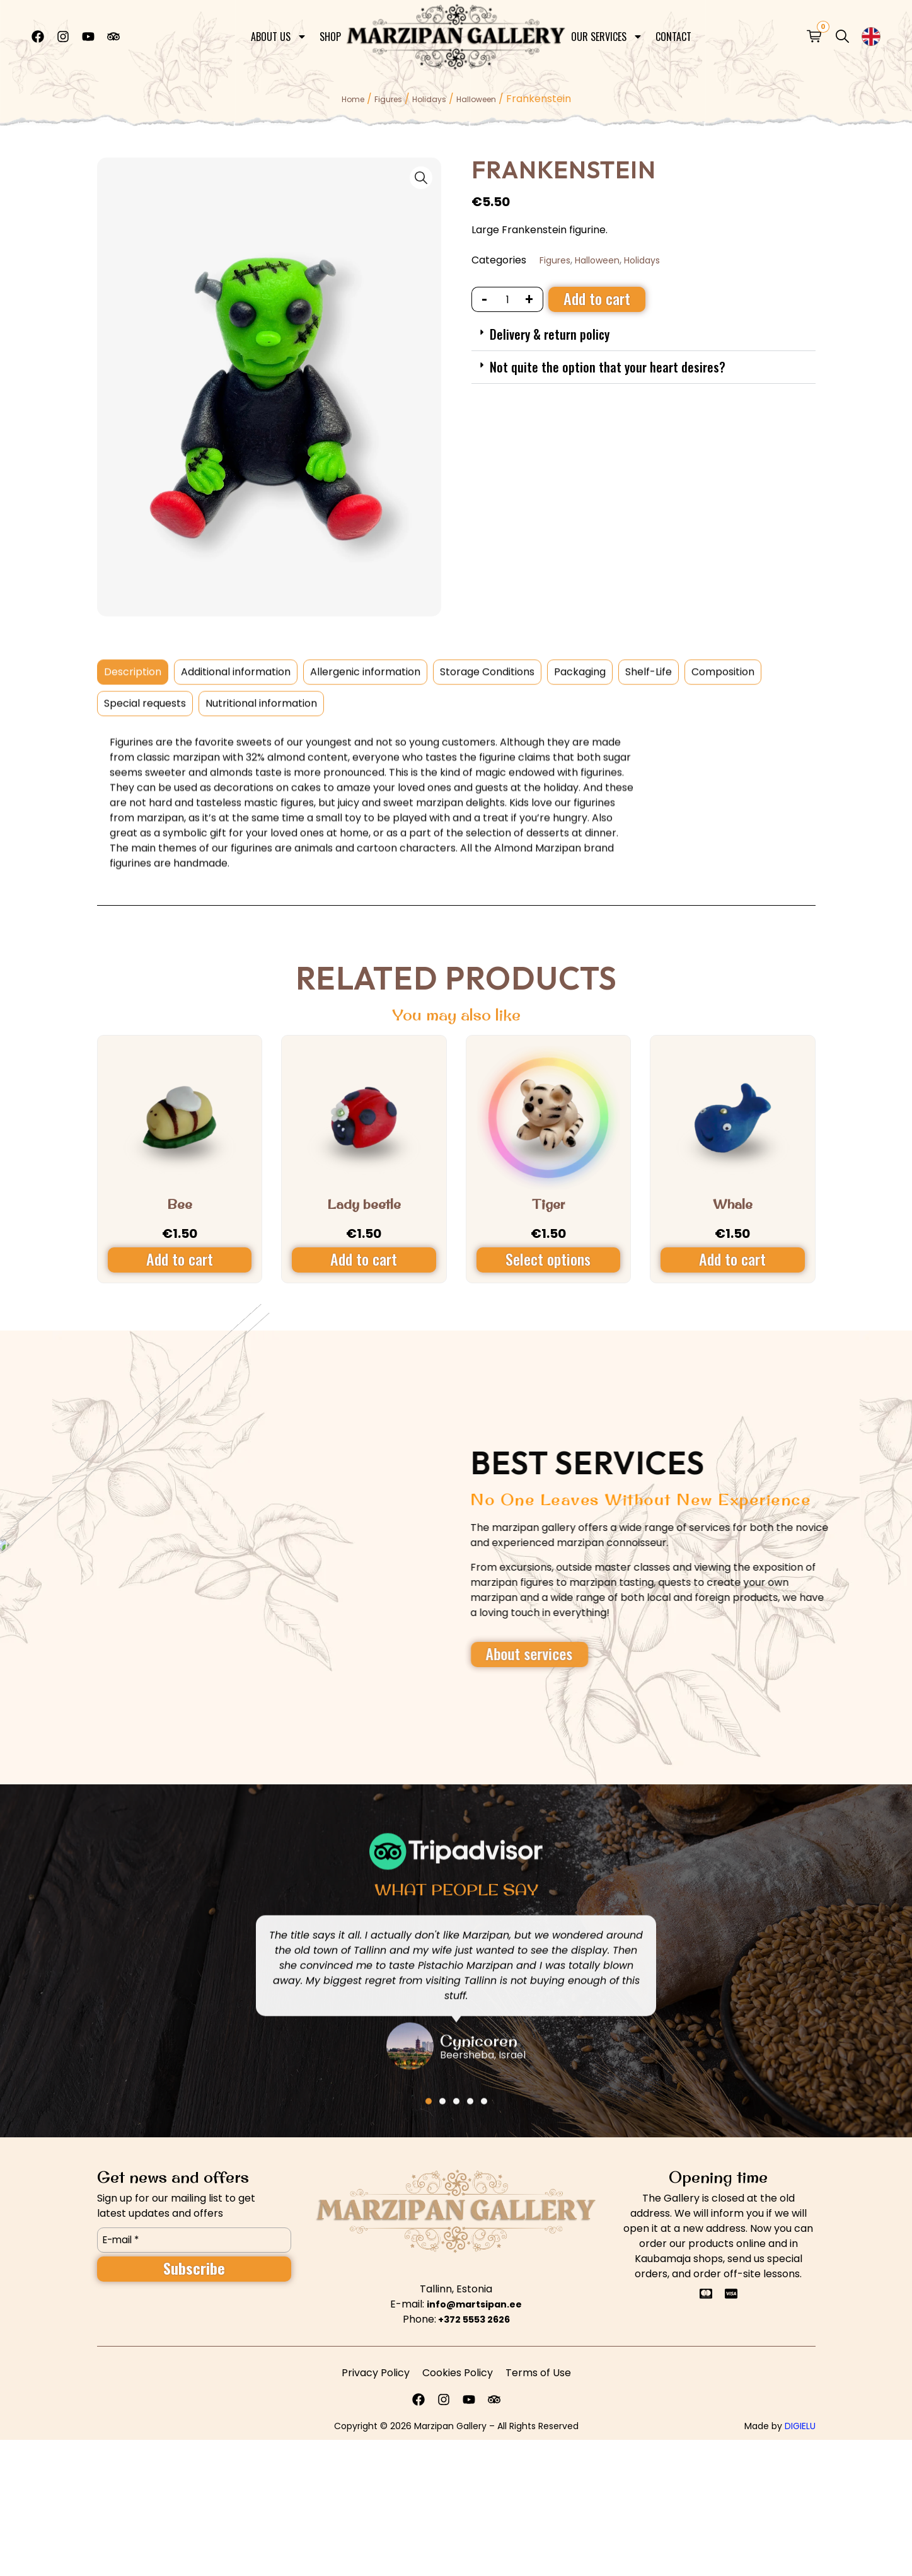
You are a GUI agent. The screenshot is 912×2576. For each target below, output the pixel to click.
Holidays (429, 99)
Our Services (607, 34)
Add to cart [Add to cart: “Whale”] (732, 1258)
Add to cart (596, 298)
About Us (279, 34)
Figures (388, 99)
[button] (643, 334)
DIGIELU (800, 2426)
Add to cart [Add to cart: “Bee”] (179, 1258)
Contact (673, 34)
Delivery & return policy (549, 334)
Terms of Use (538, 2372)
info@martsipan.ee (474, 2304)
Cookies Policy (457, 2372)
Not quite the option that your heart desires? (607, 366)
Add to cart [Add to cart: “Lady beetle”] (363, 1258)
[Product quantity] (508, 299)
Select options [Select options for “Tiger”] (548, 1258)
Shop (330, 34)
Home (353, 99)
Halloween (476, 99)
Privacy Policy (376, 2372)
